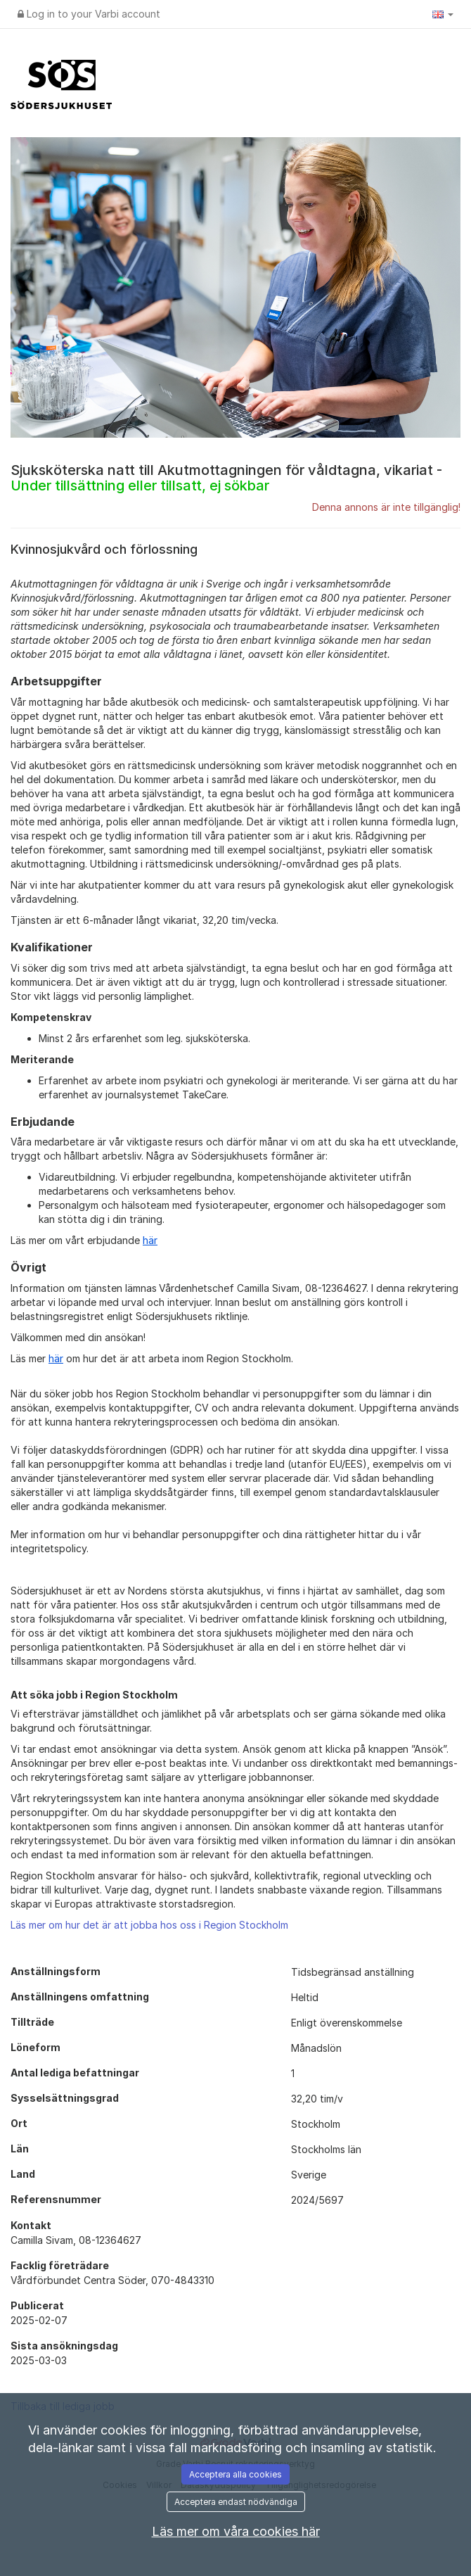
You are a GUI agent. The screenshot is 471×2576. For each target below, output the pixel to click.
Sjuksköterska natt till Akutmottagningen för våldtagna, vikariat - (226, 477)
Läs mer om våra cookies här (236, 2531)
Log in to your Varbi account (89, 14)
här (150, 1240)
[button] (442, 14)
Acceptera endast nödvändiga (235, 2501)
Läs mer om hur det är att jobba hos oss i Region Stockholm (149, 1925)
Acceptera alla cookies (235, 2474)
